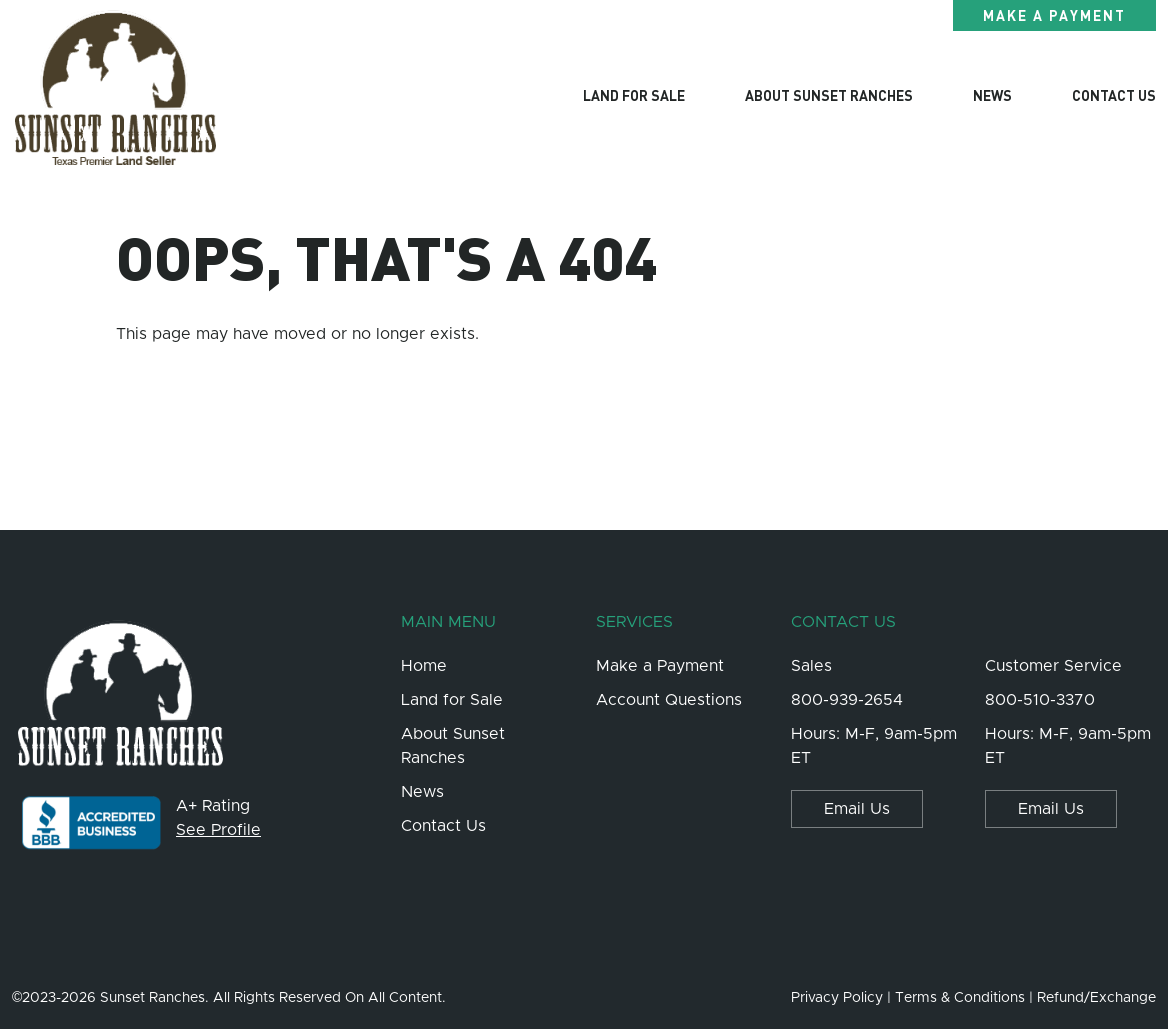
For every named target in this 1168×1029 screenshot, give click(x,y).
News (992, 95)
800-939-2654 (847, 700)
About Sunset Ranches (829, 95)
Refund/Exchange (1096, 998)
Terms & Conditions (960, 998)
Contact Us (1114, 95)
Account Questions (669, 700)
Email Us (857, 809)
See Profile (218, 830)
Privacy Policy (837, 998)
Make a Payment (1054, 15)
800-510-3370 (1040, 700)
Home (424, 666)
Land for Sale (634, 95)
